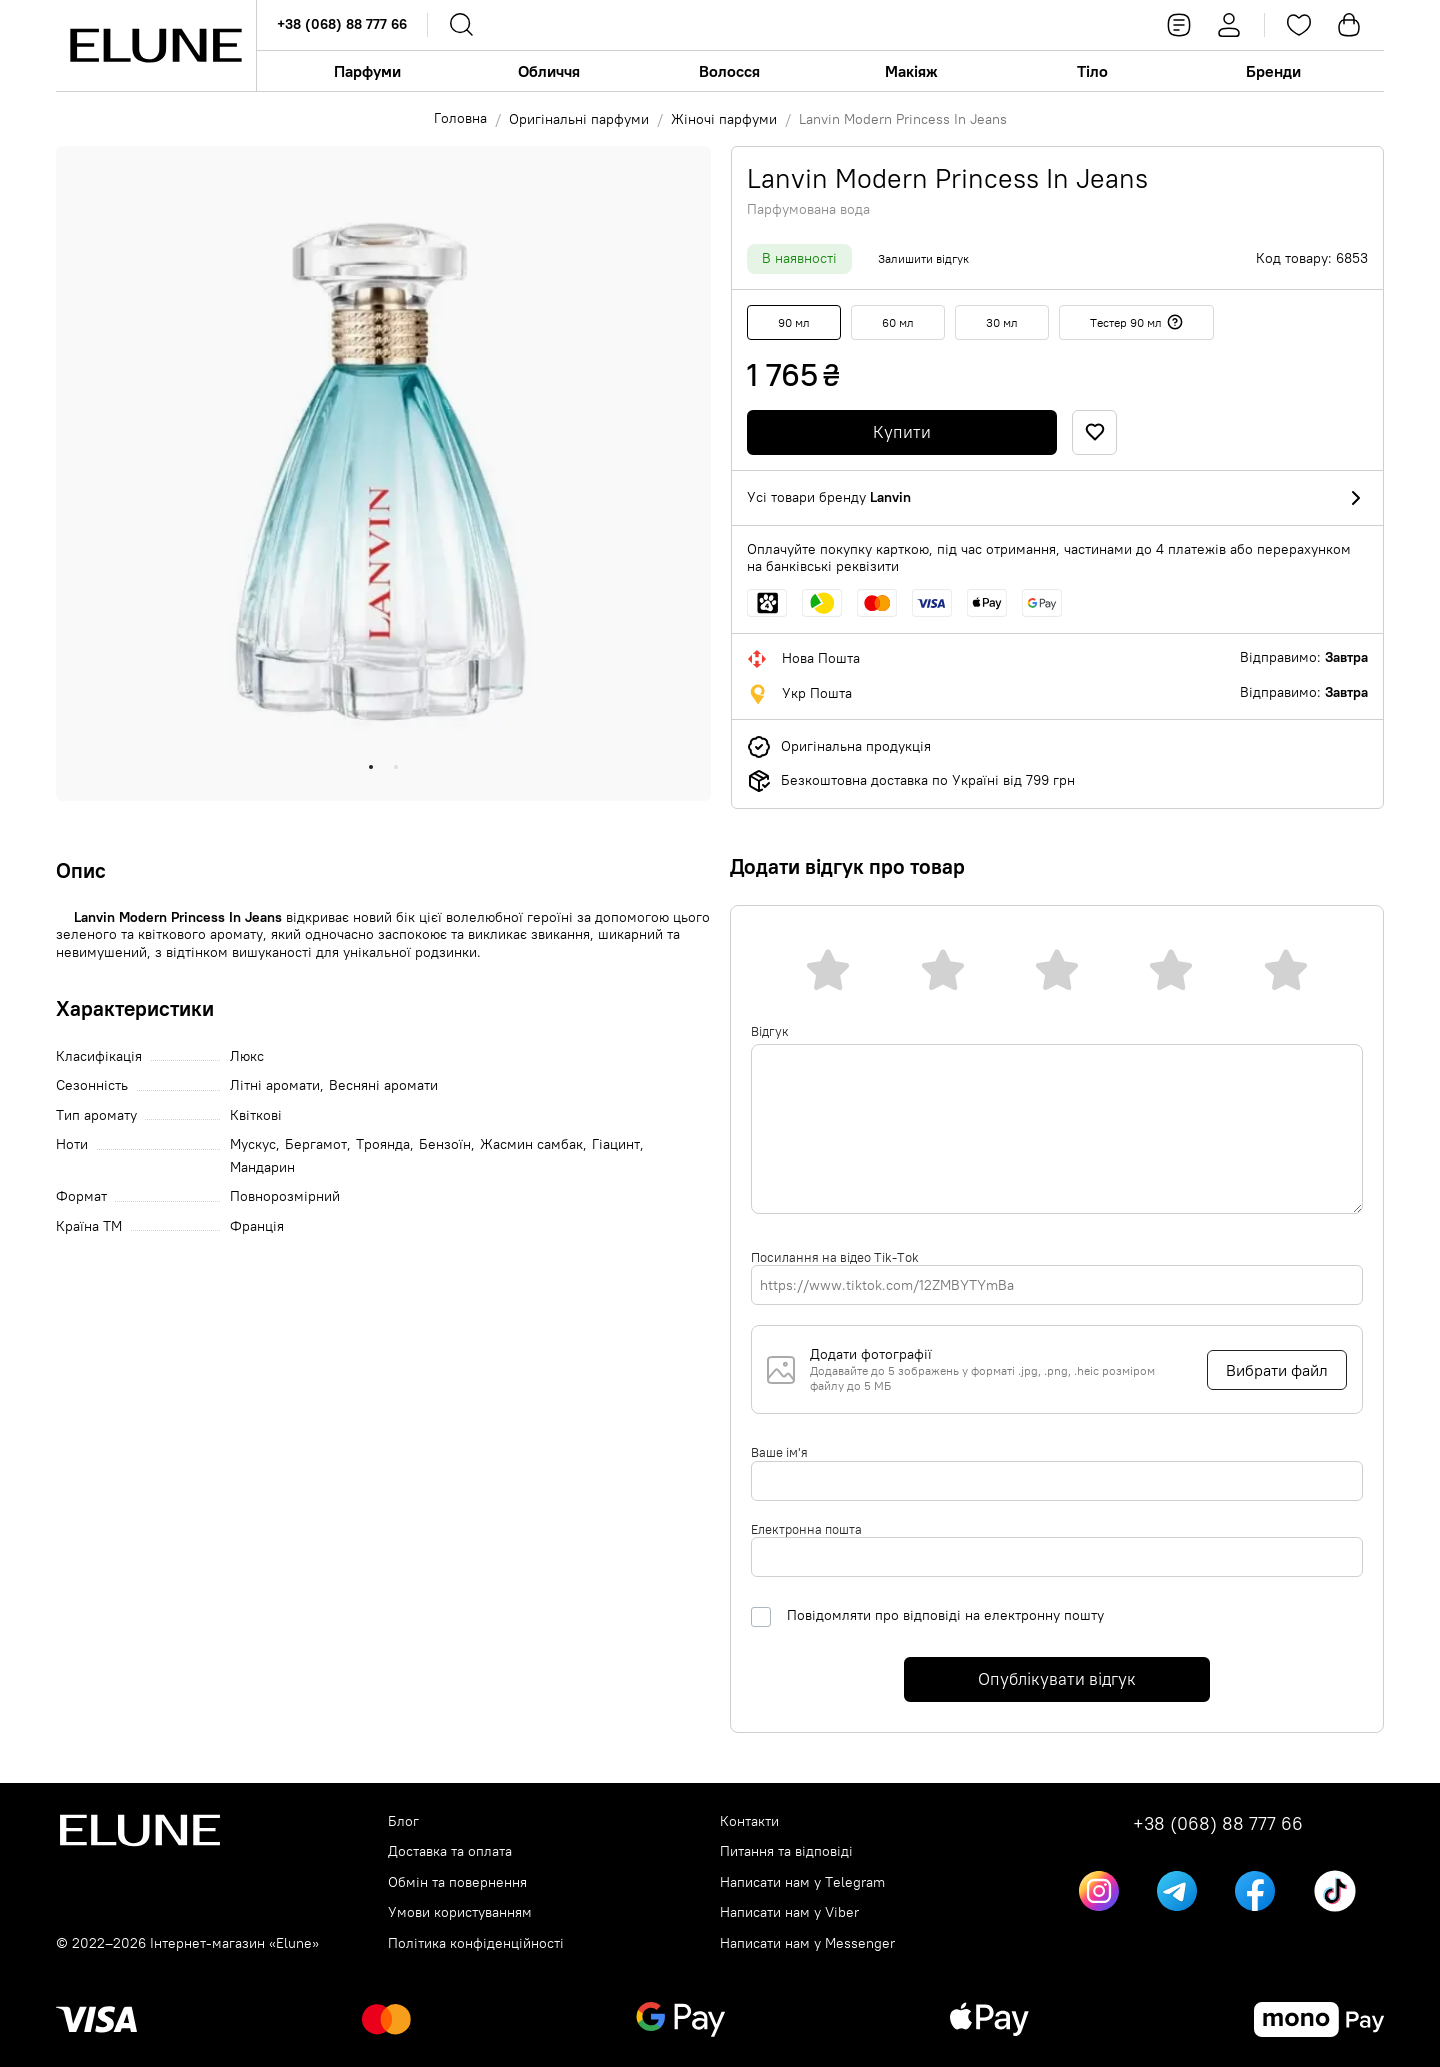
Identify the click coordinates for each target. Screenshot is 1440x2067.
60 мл (898, 322)
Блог (403, 1821)
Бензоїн (445, 1144)
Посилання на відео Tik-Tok (835, 1257)
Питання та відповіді (786, 1851)
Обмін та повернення (457, 1882)
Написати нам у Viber (789, 1912)
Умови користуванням (460, 1912)
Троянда (383, 1144)
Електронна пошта (806, 1529)
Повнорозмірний (285, 1196)
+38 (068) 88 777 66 (342, 24)
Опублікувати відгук (1057, 1679)
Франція (257, 1226)
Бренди (1273, 71)
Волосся (729, 71)
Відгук (770, 1031)
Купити (902, 432)
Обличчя (549, 71)
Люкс (247, 1056)
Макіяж (911, 71)
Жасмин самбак (531, 1144)
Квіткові (256, 1115)
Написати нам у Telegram (802, 1882)
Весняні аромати (383, 1085)
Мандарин (262, 1167)
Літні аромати (275, 1085)
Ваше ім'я (779, 1452)
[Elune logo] (156, 45)
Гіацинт (616, 1144)
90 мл (794, 322)
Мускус (253, 1144)
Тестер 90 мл (1136, 322)
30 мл (1002, 322)
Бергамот (316, 1144)
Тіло (1092, 71)
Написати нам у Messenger (807, 1943)
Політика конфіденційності (476, 1943)
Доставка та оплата (450, 1851)
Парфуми (367, 71)
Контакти (749, 1821)
